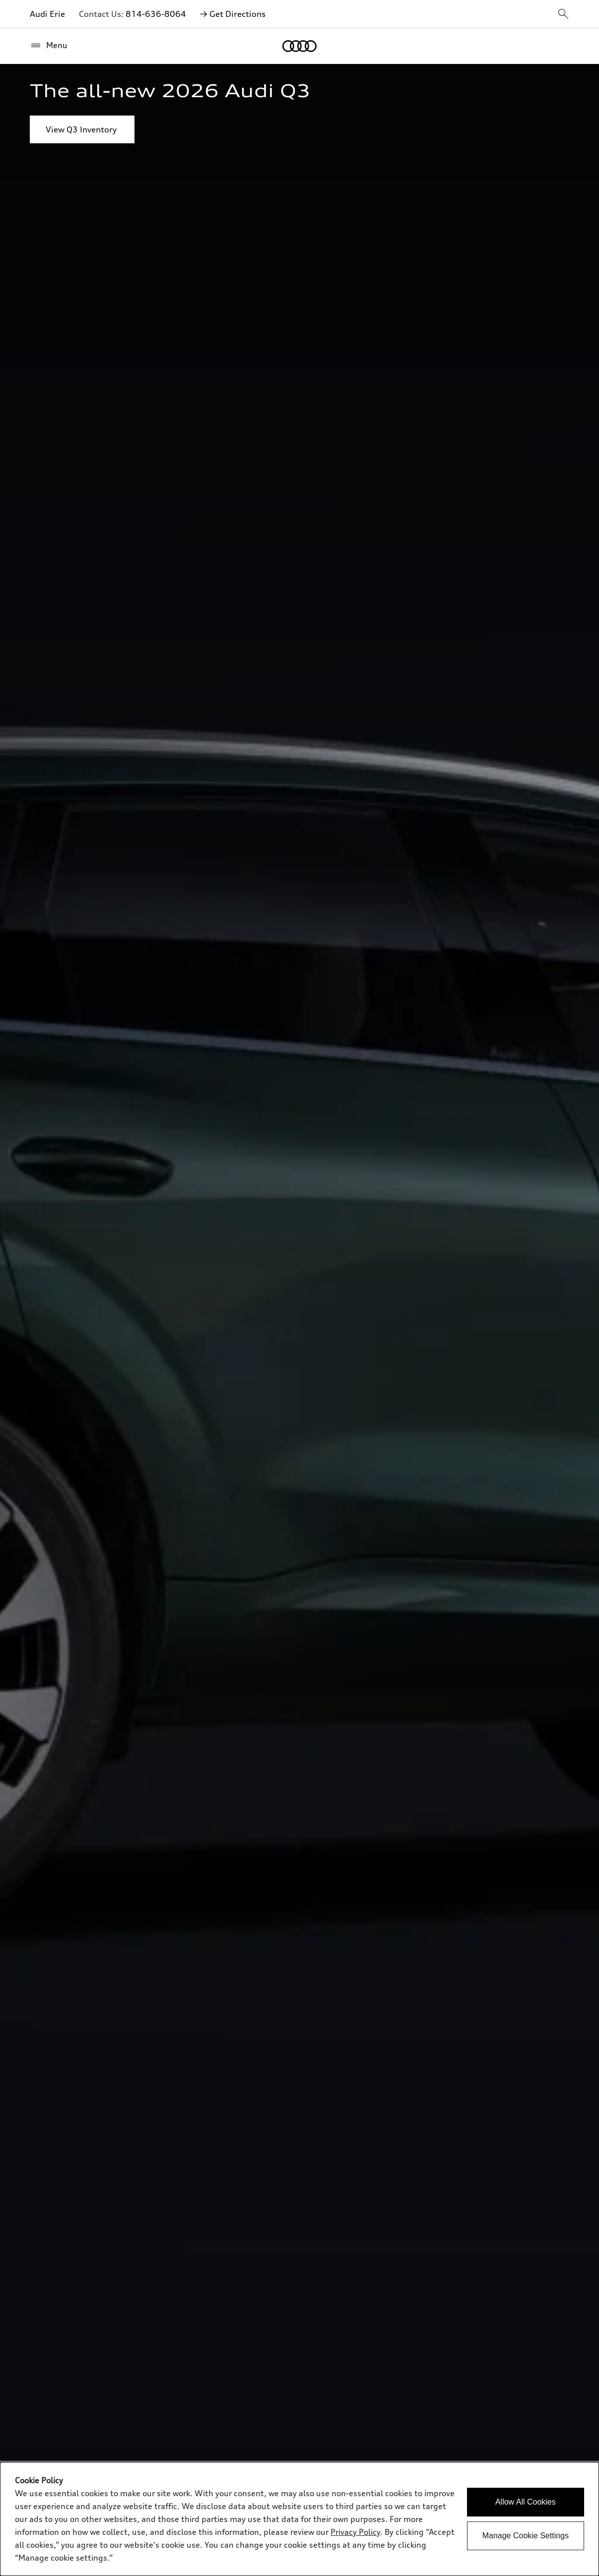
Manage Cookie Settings (525, 2535)
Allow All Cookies (525, 2502)
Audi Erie (47, 14)
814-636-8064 (156, 14)
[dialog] (299, 2519)
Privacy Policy (355, 2532)
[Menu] (48, 45)
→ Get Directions (233, 14)
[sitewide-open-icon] (563, 14)
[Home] (299, 46)
